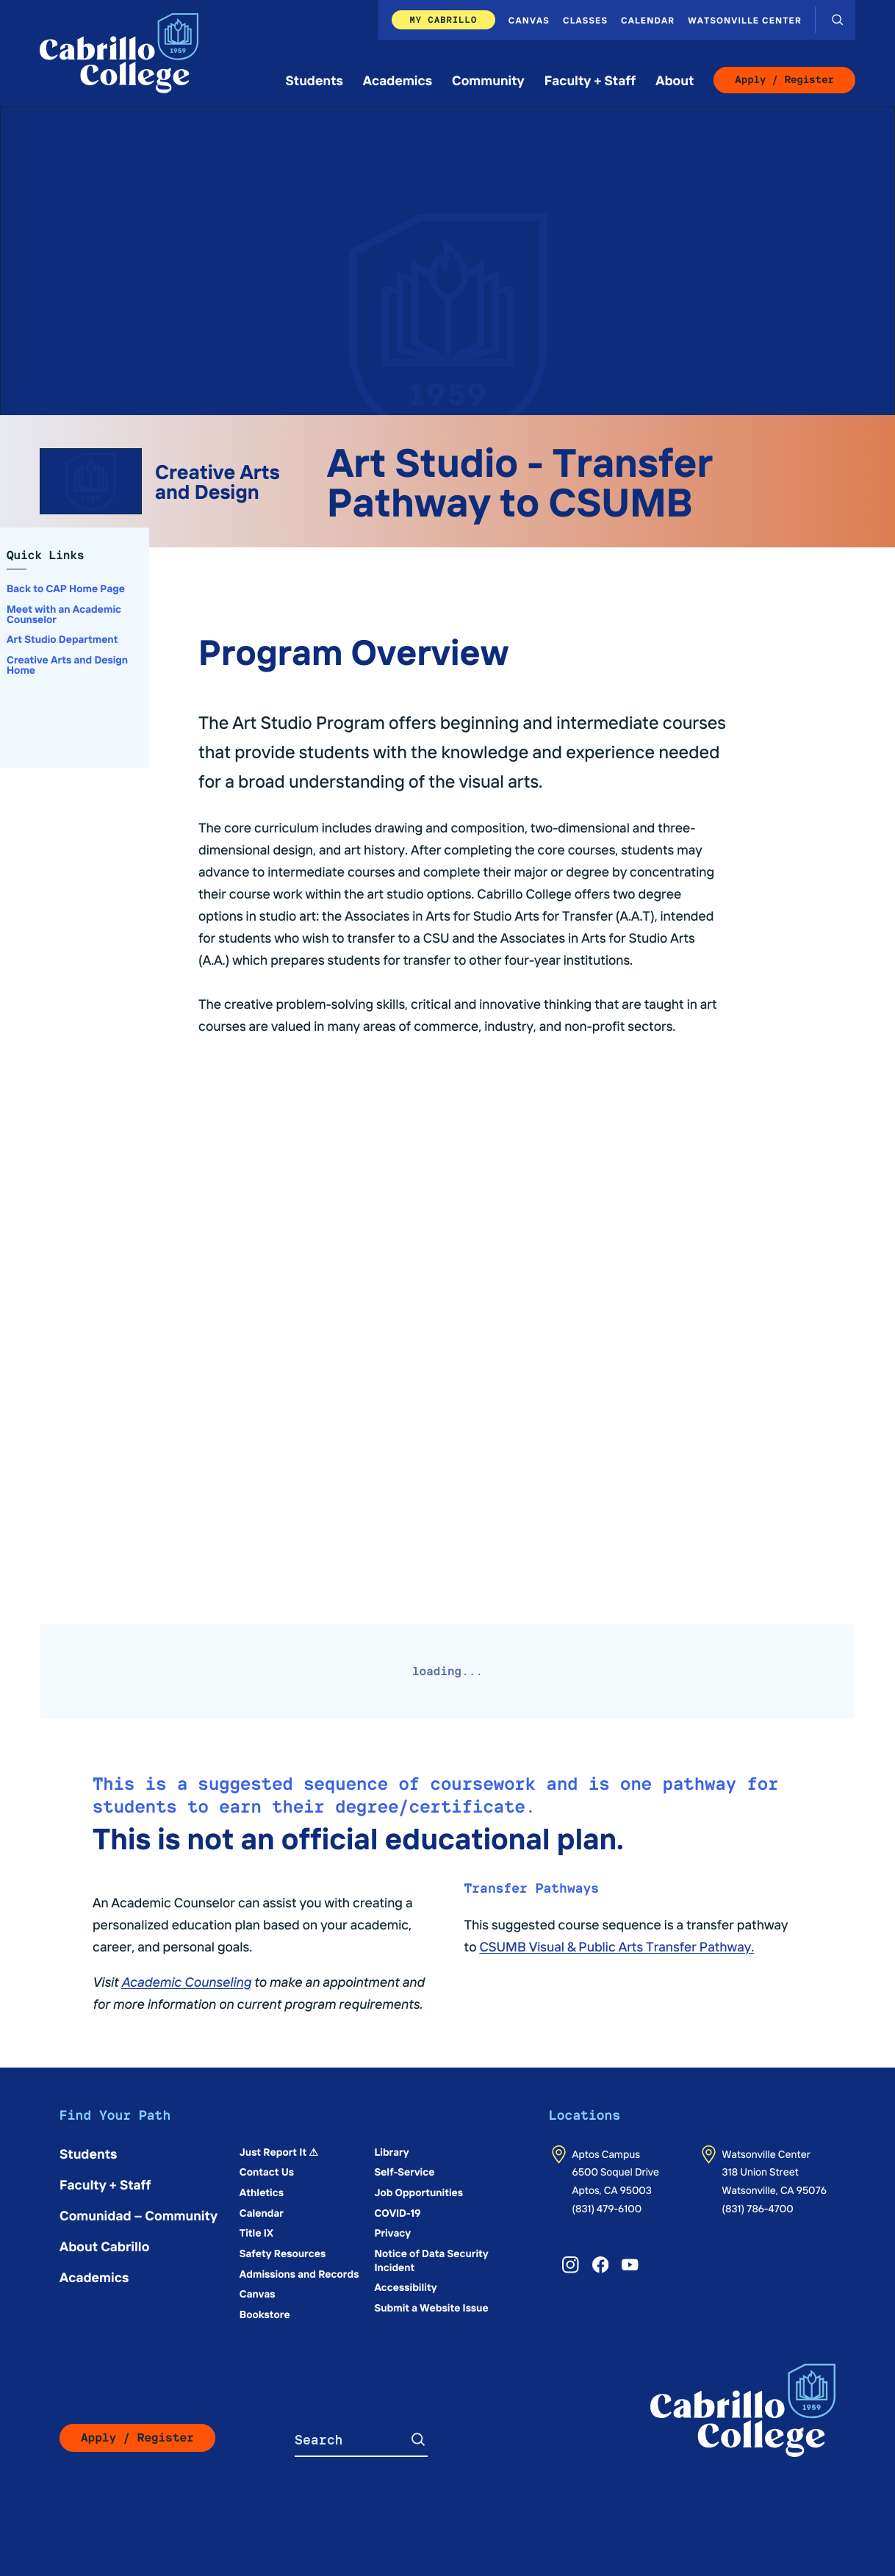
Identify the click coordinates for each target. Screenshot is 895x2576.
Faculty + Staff (590, 79)
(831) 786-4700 (758, 2208)
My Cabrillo (443, 19)
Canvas (529, 20)
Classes (585, 20)
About (674, 79)
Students (314, 79)
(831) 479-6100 (607, 2208)
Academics (397, 79)
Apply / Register (784, 80)
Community (488, 79)
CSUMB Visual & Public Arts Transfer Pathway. (616, 1946)
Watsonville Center (745, 20)
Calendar (648, 20)
